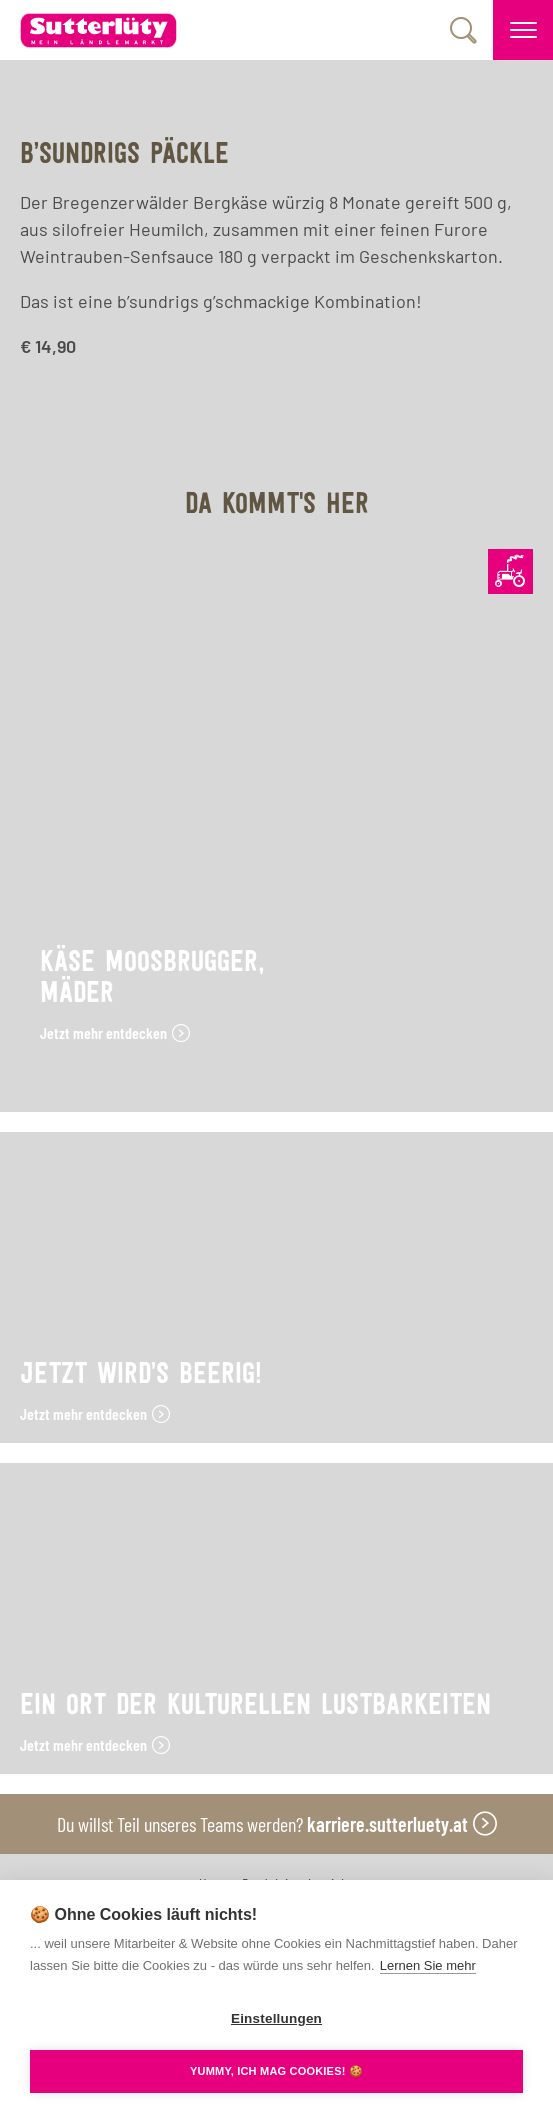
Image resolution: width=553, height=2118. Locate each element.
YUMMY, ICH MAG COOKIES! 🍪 (276, 2071)
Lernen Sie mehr (428, 1965)
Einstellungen (276, 2018)
